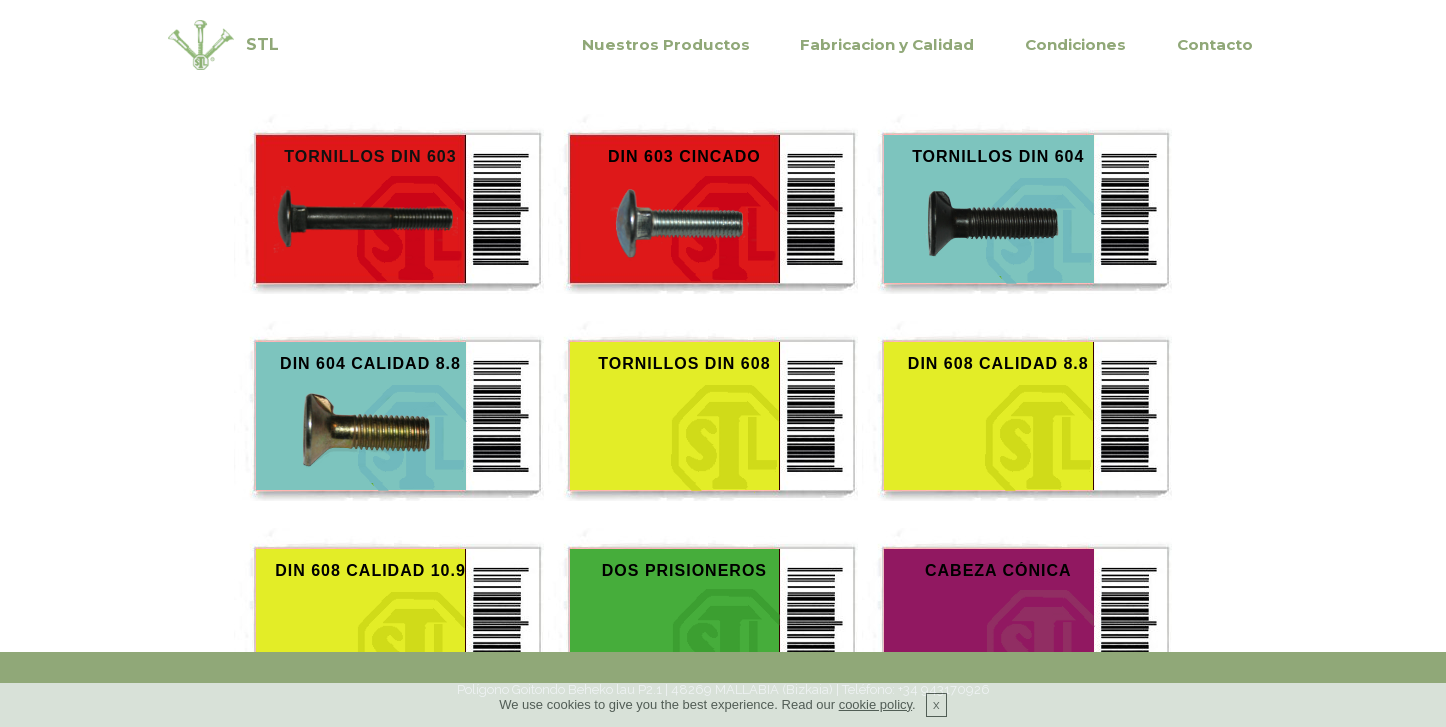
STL (262, 44)
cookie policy (875, 704)
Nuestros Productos (666, 44)
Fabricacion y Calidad (887, 44)
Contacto (1215, 44)
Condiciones (1075, 44)
